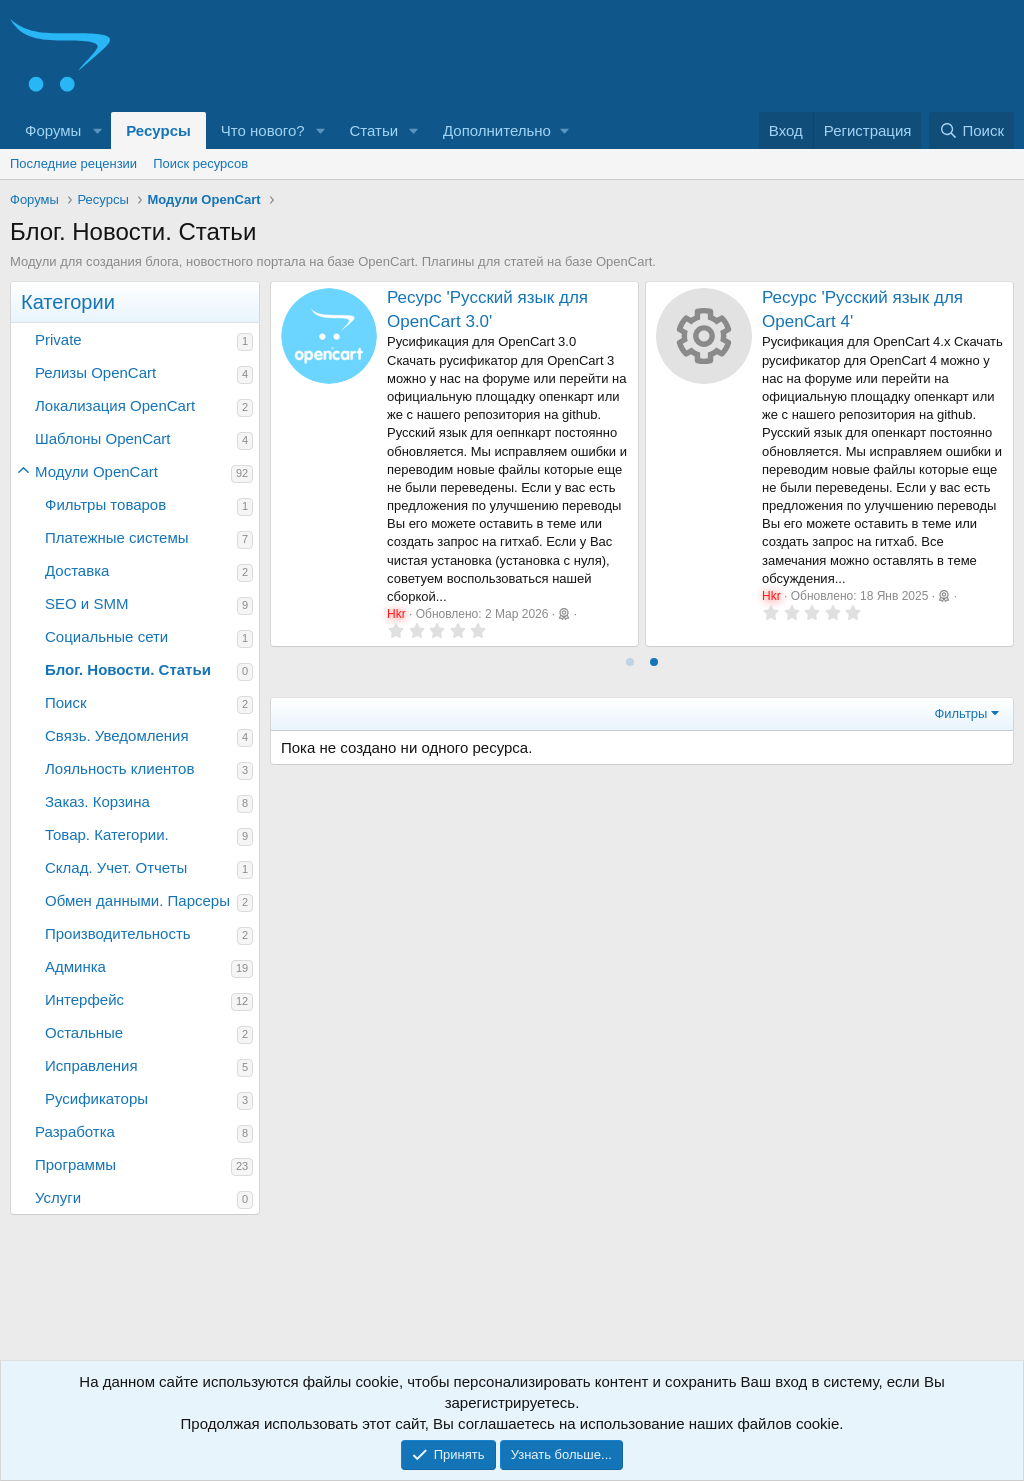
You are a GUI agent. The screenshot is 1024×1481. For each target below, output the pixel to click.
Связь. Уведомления (117, 735)
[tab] (630, 662)
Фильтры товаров (105, 504)
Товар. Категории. (107, 834)
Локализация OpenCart (115, 405)
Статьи (374, 130)
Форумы (53, 130)
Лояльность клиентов (119, 768)
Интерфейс (84, 999)
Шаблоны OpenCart (103, 438)
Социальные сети (106, 636)
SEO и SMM (86, 603)
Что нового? (263, 130)
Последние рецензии (73, 163)
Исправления (91, 1065)
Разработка (75, 1131)
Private (58, 339)
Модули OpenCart (96, 471)
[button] (97, 130)
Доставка (77, 570)
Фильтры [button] (960, 713)
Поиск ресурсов (200, 163)
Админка (75, 966)
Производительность (118, 933)
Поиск (66, 702)
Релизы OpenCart (95, 372)
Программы (75, 1164)
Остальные (84, 1032)
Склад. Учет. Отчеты (116, 867)
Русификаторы (96, 1098)
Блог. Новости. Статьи (128, 669)
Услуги (58, 1197)
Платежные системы (117, 537)
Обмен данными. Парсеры (137, 900)
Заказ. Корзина (97, 801)
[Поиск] (971, 130)
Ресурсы (158, 130)
